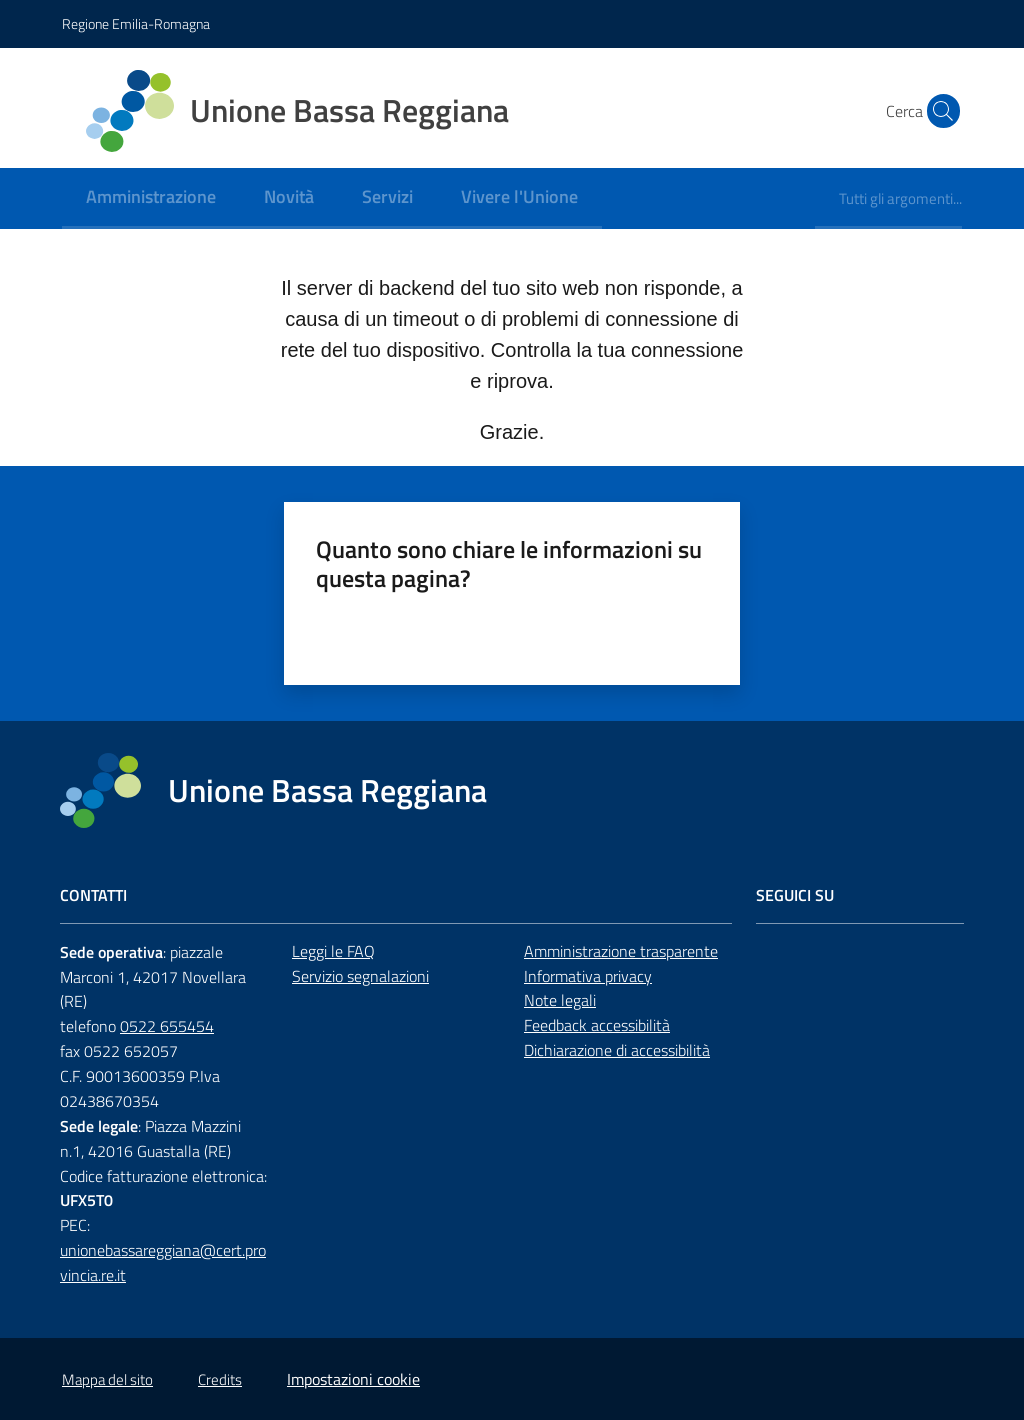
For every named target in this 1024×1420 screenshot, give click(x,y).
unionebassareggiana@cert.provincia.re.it (163, 1262)
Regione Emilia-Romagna (136, 23)
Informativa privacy (588, 976)
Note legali (560, 1000)
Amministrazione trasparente (621, 951)
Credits (220, 1379)
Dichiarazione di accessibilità (617, 1050)
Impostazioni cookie (353, 1379)
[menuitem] (151, 198)
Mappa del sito (107, 1379)
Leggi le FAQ (333, 951)
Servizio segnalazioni (360, 976)
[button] (938, 111)
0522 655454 (167, 1026)
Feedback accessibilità (597, 1025)
